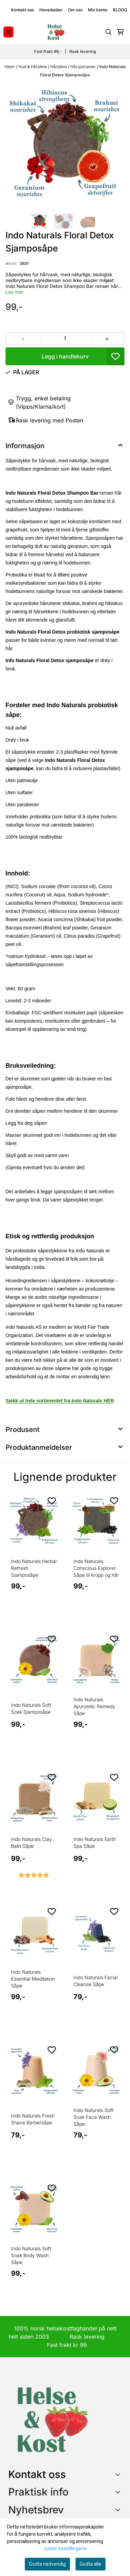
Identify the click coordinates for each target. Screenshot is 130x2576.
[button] (115, 356)
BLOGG (120, 9)
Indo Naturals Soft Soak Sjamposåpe (31, 1708)
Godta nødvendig (47, 2564)
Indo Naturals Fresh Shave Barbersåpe (32, 2119)
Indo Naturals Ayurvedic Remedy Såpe (94, 1706)
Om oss (75, 9)
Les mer (14, 292)
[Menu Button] (8, 31)
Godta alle (90, 2564)
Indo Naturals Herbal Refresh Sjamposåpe (34, 1568)
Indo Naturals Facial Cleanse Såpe (95, 1980)
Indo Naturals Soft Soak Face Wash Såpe (93, 2117)
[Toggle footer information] (119, 2474)
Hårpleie (59, 66)
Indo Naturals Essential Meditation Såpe (33, 1978)
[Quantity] (65, 338)
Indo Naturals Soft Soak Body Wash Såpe (31, 2255)
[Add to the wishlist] (52, 1501)
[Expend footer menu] (119, 2491)
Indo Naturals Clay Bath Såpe (31, 1842)
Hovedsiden (50, 9)
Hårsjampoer (83, 66)
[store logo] (56, 32)
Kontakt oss (22, 9)
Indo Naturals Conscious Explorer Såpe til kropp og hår (96, 1568)
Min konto (97, 9)
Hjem (10, 66)
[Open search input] (109, 32)
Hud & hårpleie (33, 66)
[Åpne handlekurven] (120, 32)
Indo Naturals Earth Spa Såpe (94, 1842)
